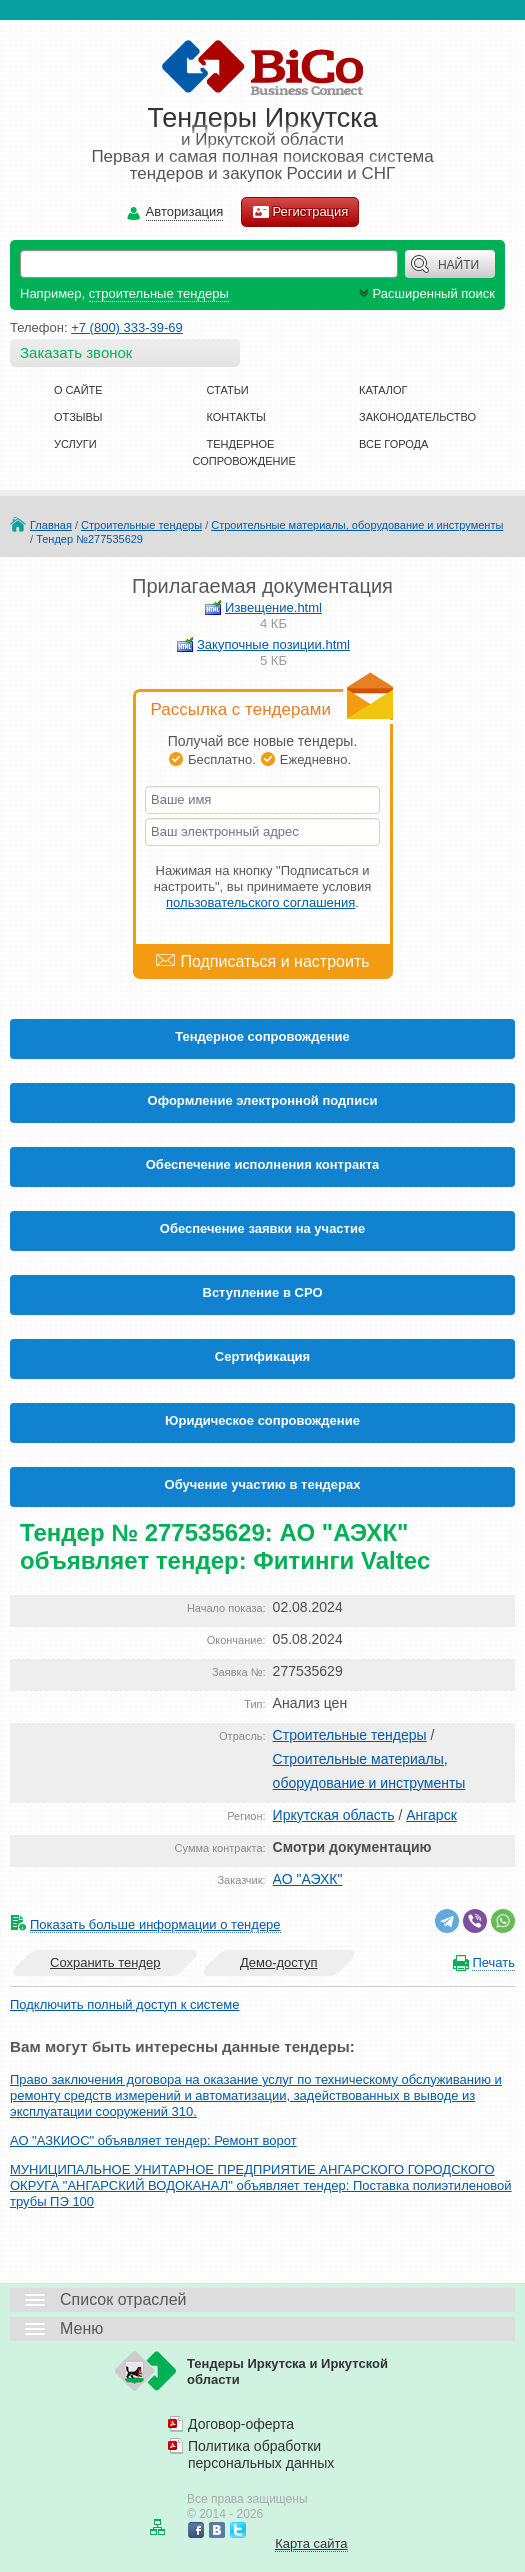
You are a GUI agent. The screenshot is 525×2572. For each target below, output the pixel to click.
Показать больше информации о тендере (155, 1924)
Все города (393, 444)
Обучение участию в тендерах (263, 1484)
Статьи (228, 390)
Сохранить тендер (105, 1962)
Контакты (236, 417)
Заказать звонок (76, 352)
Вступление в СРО (263, 1292)
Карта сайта (311, 2543)
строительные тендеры (159, 293)
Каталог (383, 390)
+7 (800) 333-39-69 (127, 327)
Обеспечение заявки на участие (262, 1228)
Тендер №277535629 (89, 539)
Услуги (75, 444)
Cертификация (262, 1356)
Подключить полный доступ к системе (124, 2004)
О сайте (78, 390)
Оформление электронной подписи (263, 1100)
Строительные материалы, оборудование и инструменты (357, 525)
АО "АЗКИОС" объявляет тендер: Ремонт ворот (153, 2140)
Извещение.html (273, 607)
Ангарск (431, 1815)
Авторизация (185, 212)
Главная (51, 525)
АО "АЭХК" (308, 1879)
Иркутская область (334, 1815)
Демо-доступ (279, 1962)
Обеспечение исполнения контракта (263, 1164)
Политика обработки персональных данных (261, 2454)
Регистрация (300, 212)
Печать (493, 1962)
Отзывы (78, 417)
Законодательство (417, 417)
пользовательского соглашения (260, 902)
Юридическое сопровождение (262, 1420)
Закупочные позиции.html (273, 644)
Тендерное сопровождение (262, 1036)
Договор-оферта (241, 2424)
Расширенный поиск (425, 293)
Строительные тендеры (141, 525)
